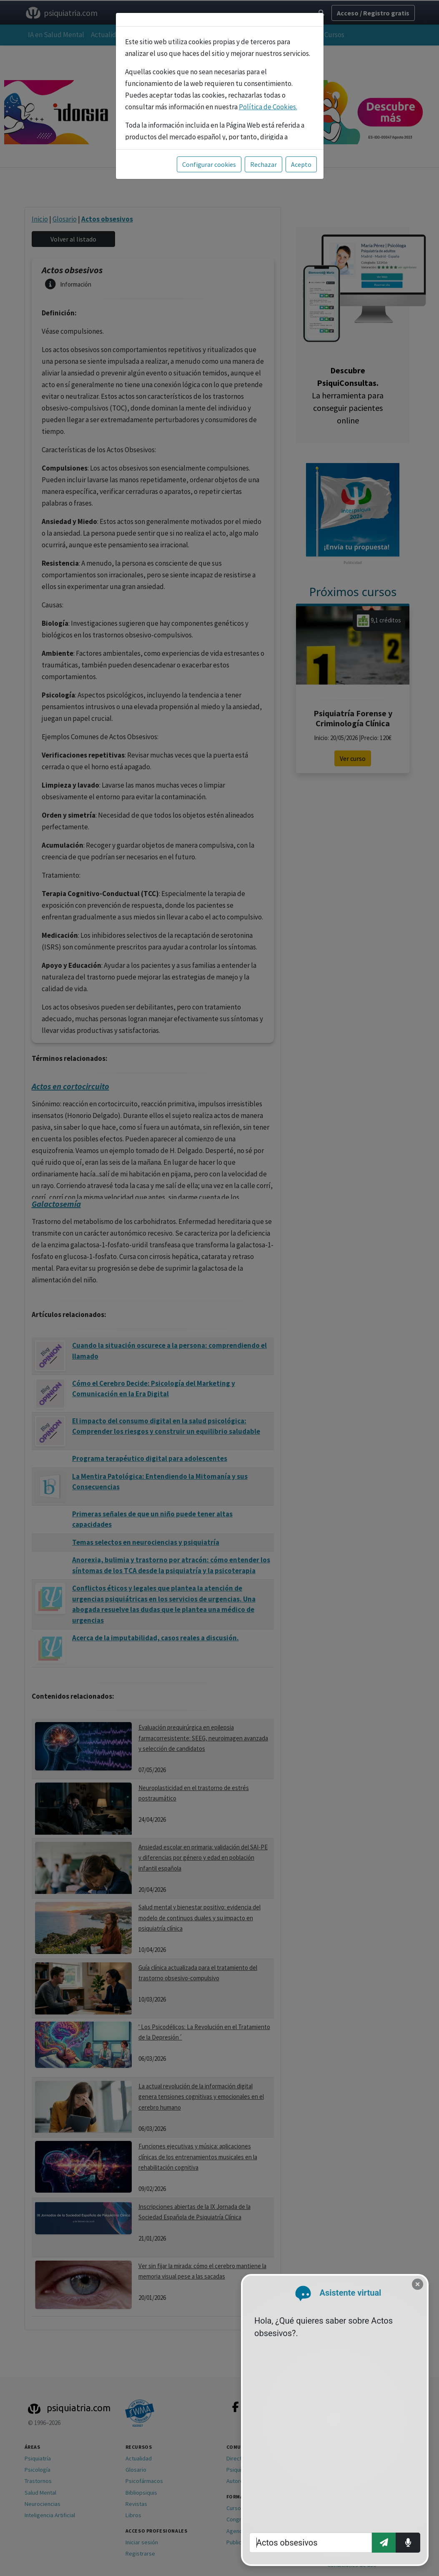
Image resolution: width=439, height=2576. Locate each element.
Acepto (301, 164)
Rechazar (263, 164)
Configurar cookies (209, 164)
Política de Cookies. (268, 106)
